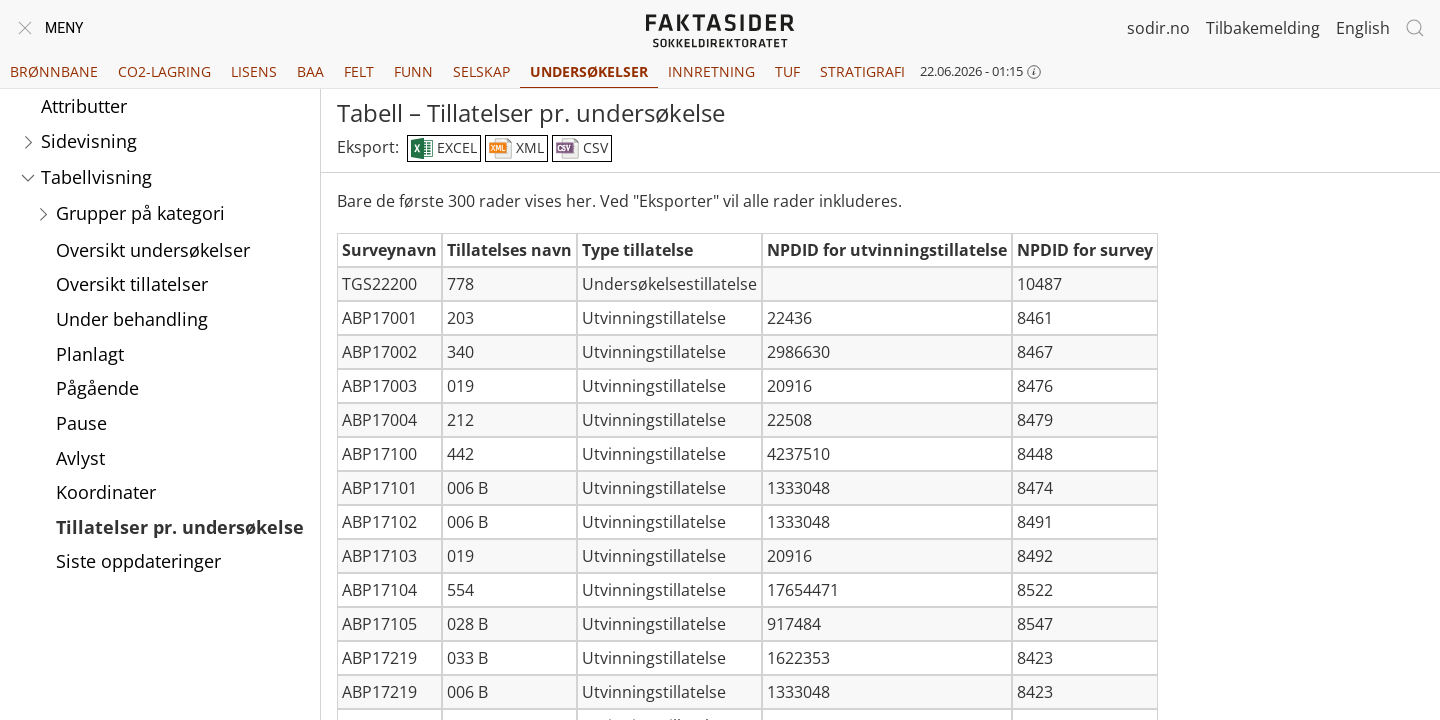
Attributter (84, 106)
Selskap (481, 71)
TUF (787, 71)
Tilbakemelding (1263, 28)
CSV (582, 149)
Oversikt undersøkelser (153, 250)
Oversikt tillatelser (132, 284)
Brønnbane (54, 71)
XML (516, 149)
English (1363, 28)
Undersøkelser (589, 71)
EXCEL (443, 149)
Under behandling (132, 319)
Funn (413, 71)
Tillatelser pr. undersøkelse (180, 527)
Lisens (254, 71)
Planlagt (90, 354)
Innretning (711, 71)
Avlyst (80, 458)
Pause (81, 423)
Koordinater (106, 492)
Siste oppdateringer (138, 561)
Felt (359, 71)
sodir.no (1158, 28)
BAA (310, 71)
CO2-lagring (164, 71)
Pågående (97, 388)
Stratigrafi (862, 71)
